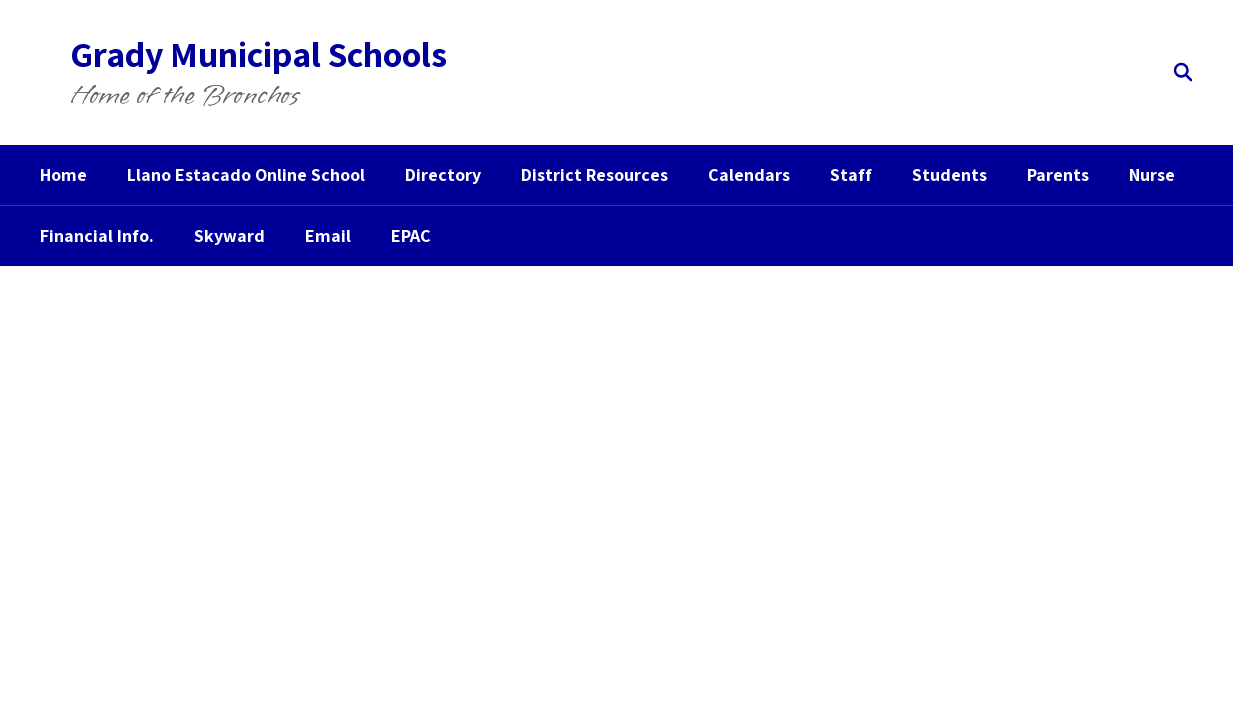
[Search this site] (1183, 72)
